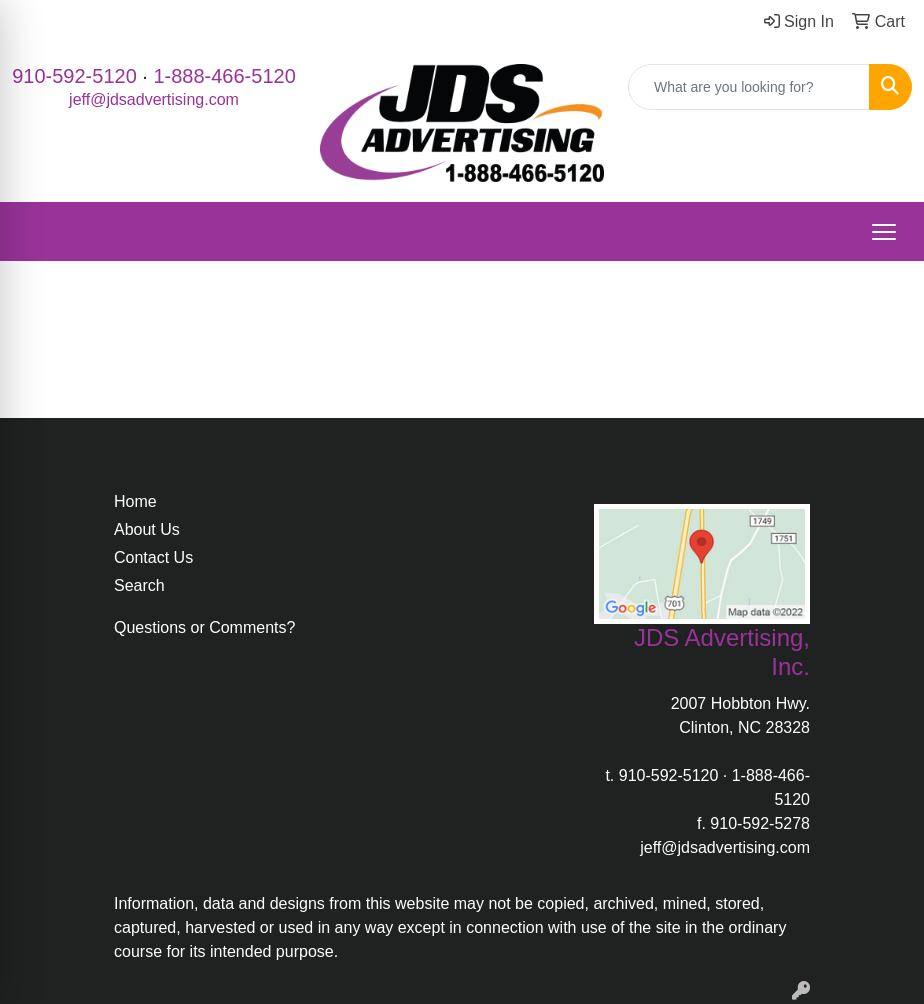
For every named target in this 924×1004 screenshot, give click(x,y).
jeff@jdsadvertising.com (154, 99)
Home (135, 501)
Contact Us (153, 557)
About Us (147, 529)
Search (139, 585)
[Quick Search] (749, 87)
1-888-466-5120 (224, 76)
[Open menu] (884, 232)
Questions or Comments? (204, 627)
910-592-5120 (74, 76)
